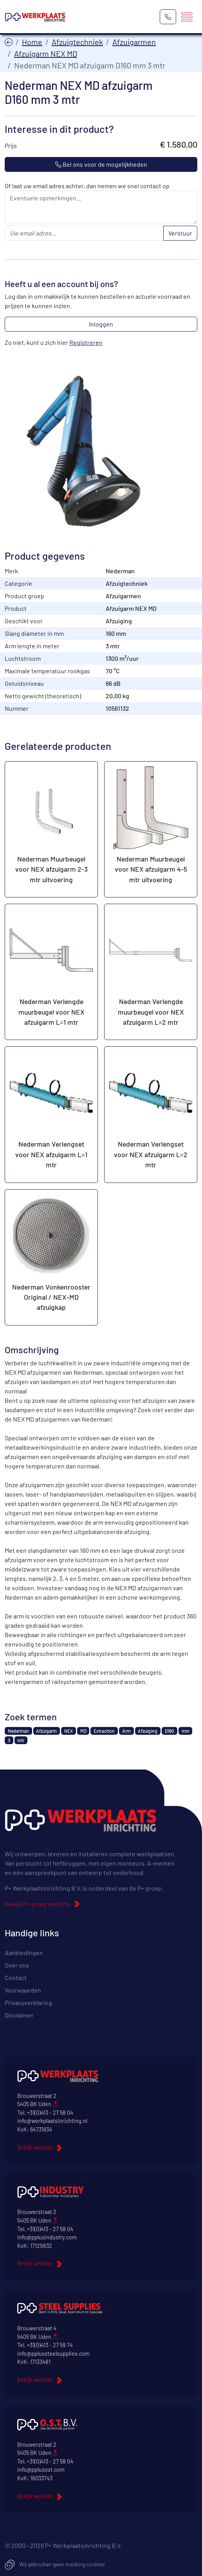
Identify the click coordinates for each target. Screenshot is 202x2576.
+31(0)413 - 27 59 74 (50, 2345)
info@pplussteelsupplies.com (53, 2353)
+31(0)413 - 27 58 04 (50, 2112)
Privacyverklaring (28, 2002)
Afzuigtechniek (77, 41)
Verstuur (180, 233)
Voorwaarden (23, 1990)
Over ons (17, 1965)
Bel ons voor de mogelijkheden (101, 164)
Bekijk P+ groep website (37, 1903)
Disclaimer (19, 2015)
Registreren (86, 342)
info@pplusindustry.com (47, 2237)
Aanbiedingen (24, 1952)
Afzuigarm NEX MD (45, 53)
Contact (16, 1977)
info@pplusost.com (41, 2469)
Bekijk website (35, 2147)
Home (32, 41)
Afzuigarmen (134, 41)
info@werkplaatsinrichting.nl (52, 2121)
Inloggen (101, 324)
